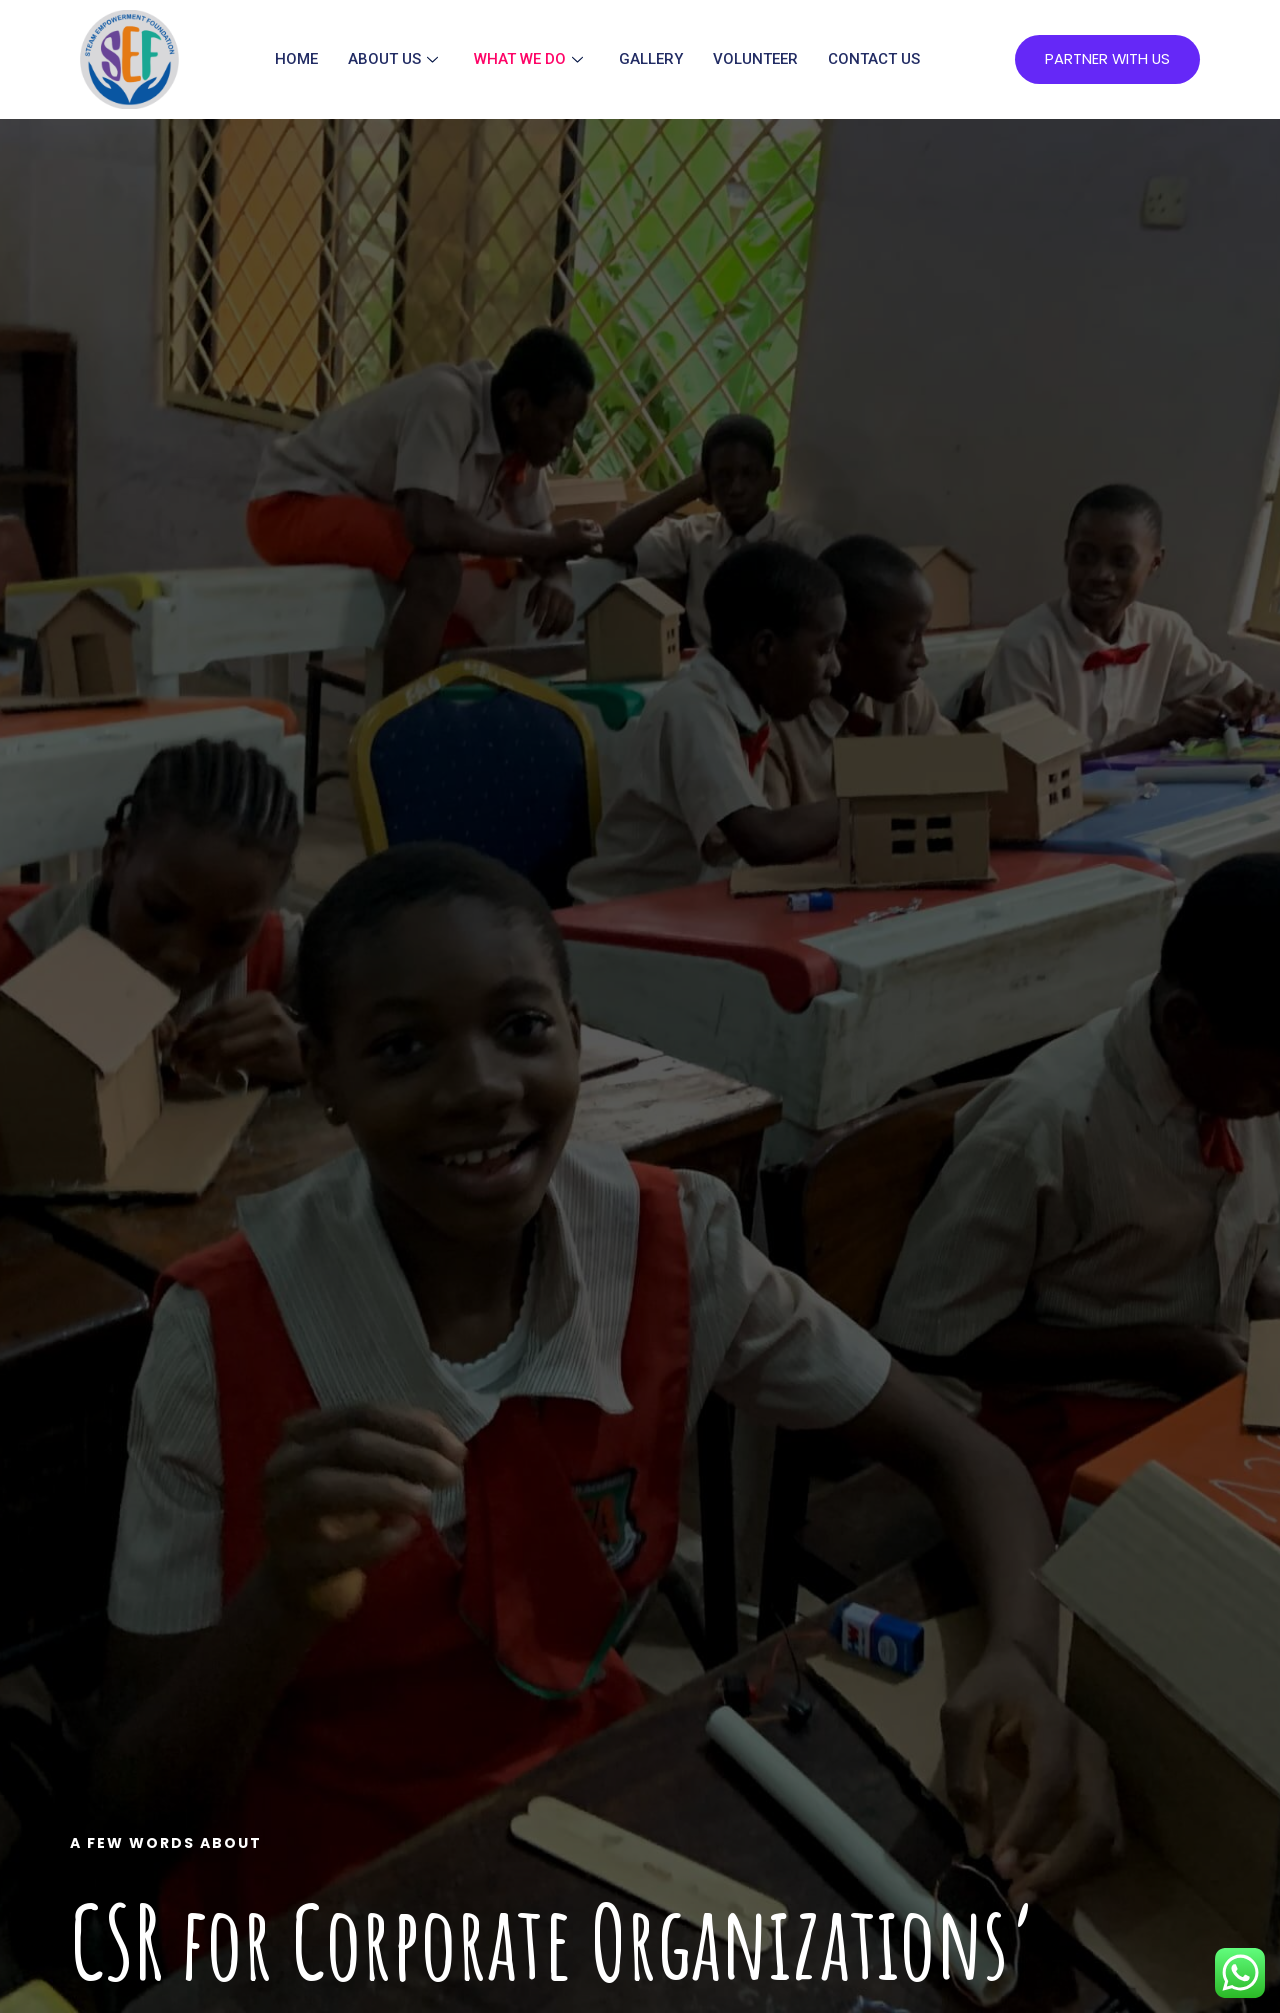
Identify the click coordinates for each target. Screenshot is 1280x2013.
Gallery (650, 60)
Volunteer (754, 60)
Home (295, 60)
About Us (392, 60)
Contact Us (873, 60)
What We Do (527, 60)
